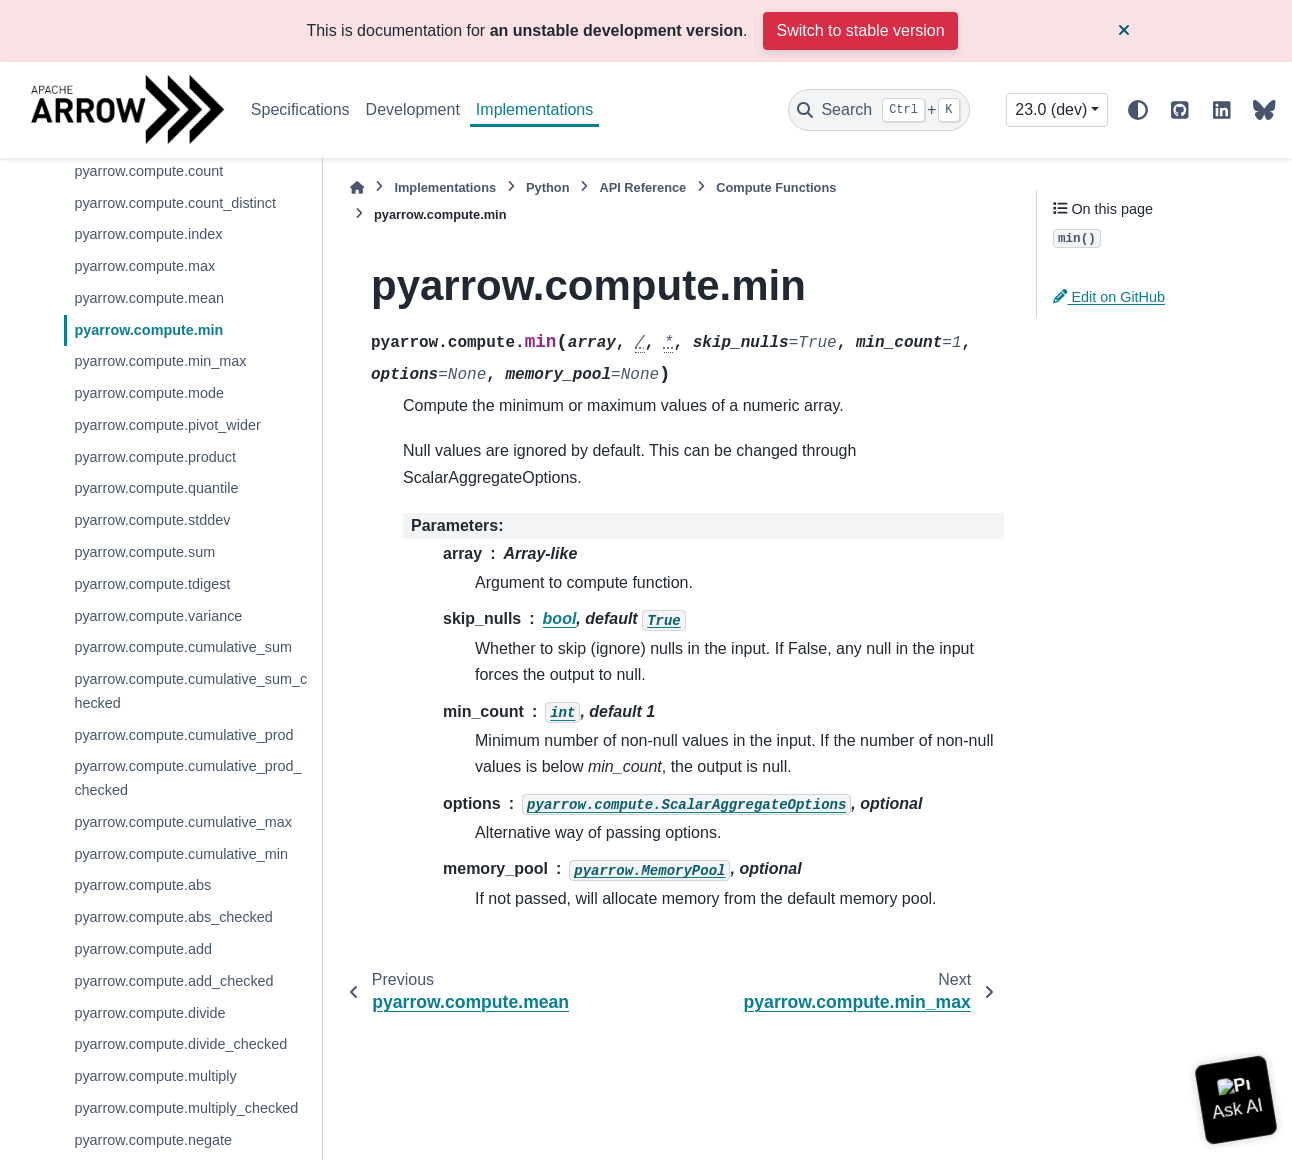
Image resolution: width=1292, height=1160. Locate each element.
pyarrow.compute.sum (144, 552)
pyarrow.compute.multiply (155, 1076)
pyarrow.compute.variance (158, 616)
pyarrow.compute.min (148, 330)
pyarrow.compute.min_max (160, 361)
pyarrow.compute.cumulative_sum (183, 647)
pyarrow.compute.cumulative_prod (183, 735)
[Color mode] (1138, 110)
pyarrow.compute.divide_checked (180, 1044)
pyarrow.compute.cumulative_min (181, 854)
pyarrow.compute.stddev (152, 520)
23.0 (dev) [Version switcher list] (1051, 109)
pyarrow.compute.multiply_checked (186, 1108)
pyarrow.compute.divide (149, 1013)
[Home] (357, 187)
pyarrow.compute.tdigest (152, 584)
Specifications (300, 109)
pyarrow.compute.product (155, 457)
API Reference (642, 187)
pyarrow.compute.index (148, 234)
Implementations (534, 109)
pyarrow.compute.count (148, 171)
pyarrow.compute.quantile (156, 488)
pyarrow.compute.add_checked (173, 981)
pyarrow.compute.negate (153, 1140)
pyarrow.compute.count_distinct (175, 203)
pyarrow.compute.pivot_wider (167, 425)
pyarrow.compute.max (144, 266)
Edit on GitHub (1109, 297)
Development (413, 109)
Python (547, 187)
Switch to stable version (860, 30)
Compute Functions (776, 187)
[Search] (879, 110)
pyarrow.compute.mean (149, 298)
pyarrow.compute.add (143, 949)
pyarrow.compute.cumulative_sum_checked (190, 691)
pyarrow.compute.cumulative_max (183, 822)
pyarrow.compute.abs (142, 885)
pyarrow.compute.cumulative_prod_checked (187, 778)
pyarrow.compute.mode (149, 393)
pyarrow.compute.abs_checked (173, 917)
